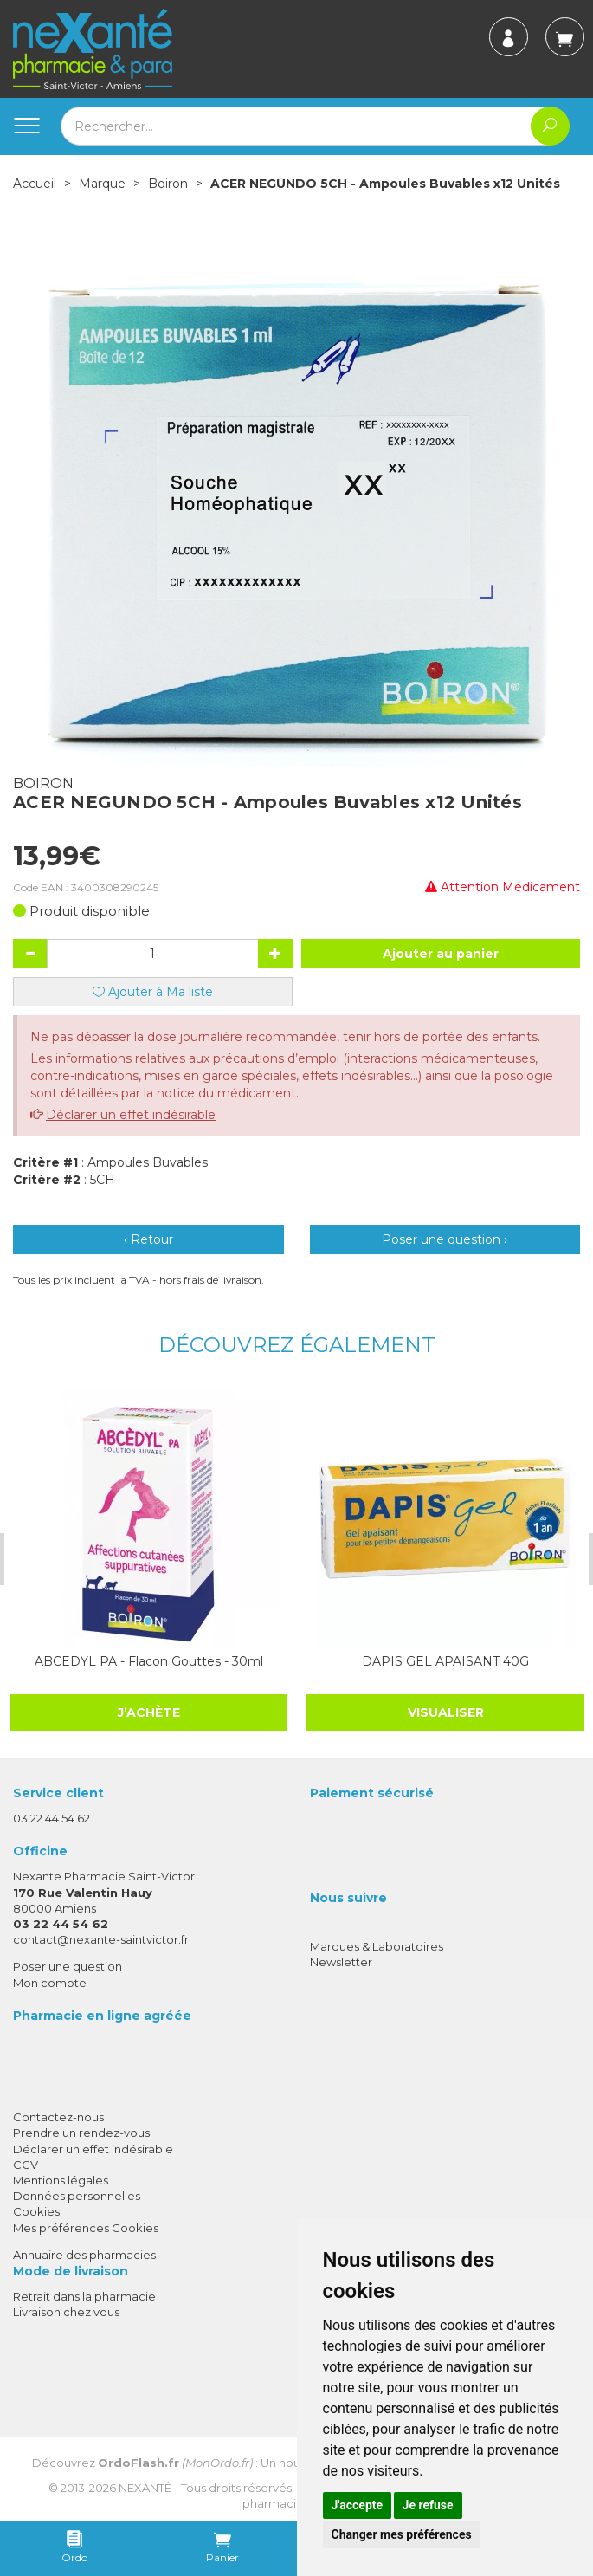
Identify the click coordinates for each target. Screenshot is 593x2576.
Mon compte (50, 1983)
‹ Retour (148, 1239)
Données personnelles (76, 2196)
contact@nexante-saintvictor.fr (101, 1939)
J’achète (148, 1712)
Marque (102, 183)
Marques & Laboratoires (376, 1946)
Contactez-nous (58, 2117)
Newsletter (341, 1962)
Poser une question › (444, 1239)
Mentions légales (60, 2180)
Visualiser (445, 1712)
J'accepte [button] (358, 2505)
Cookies (36, 2211)
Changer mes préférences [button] (402, 2534)
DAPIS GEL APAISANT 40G (445, 1661)
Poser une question (67, 1966)
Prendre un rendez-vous (81, 2132)
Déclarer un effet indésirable (131, 1115)
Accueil (34, 183)
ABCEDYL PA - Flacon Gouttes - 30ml (148, 1661)
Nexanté (145, 2488)
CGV (25, 2164)
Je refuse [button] (428, 2505)
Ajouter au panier (441, 953)
